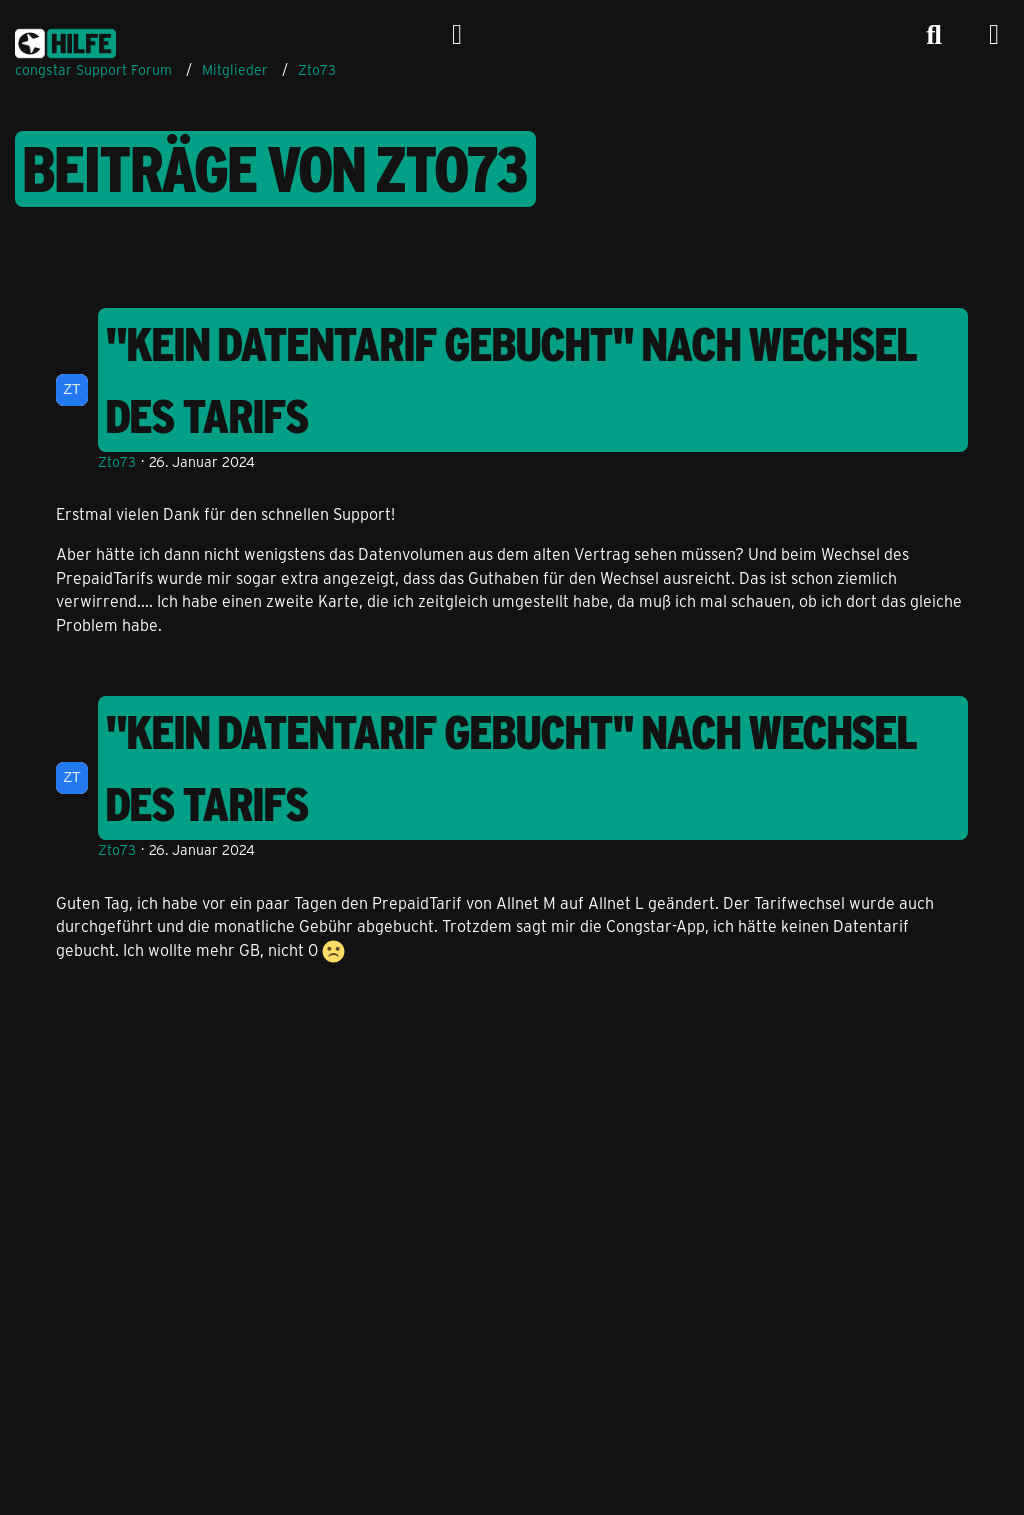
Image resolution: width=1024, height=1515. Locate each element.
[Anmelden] (457, 35)
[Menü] (994, 35)
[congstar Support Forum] (65, 40)
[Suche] (934, 35)
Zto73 (117, 461)
